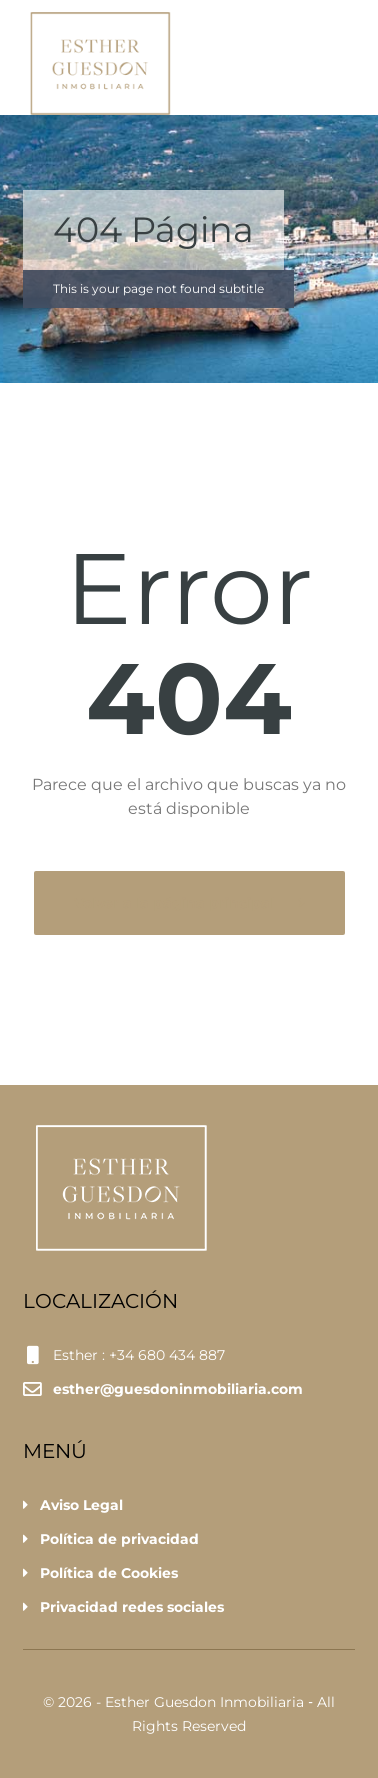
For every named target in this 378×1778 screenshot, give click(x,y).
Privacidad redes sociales (132, 1607)
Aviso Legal (81, 1505)
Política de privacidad (119, 1539)
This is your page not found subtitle (158, 288)
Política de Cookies (109, 1573)
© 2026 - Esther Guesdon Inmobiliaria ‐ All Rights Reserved (189, 1714)
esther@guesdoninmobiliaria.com (178, 1389)
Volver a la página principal (176, 903)
